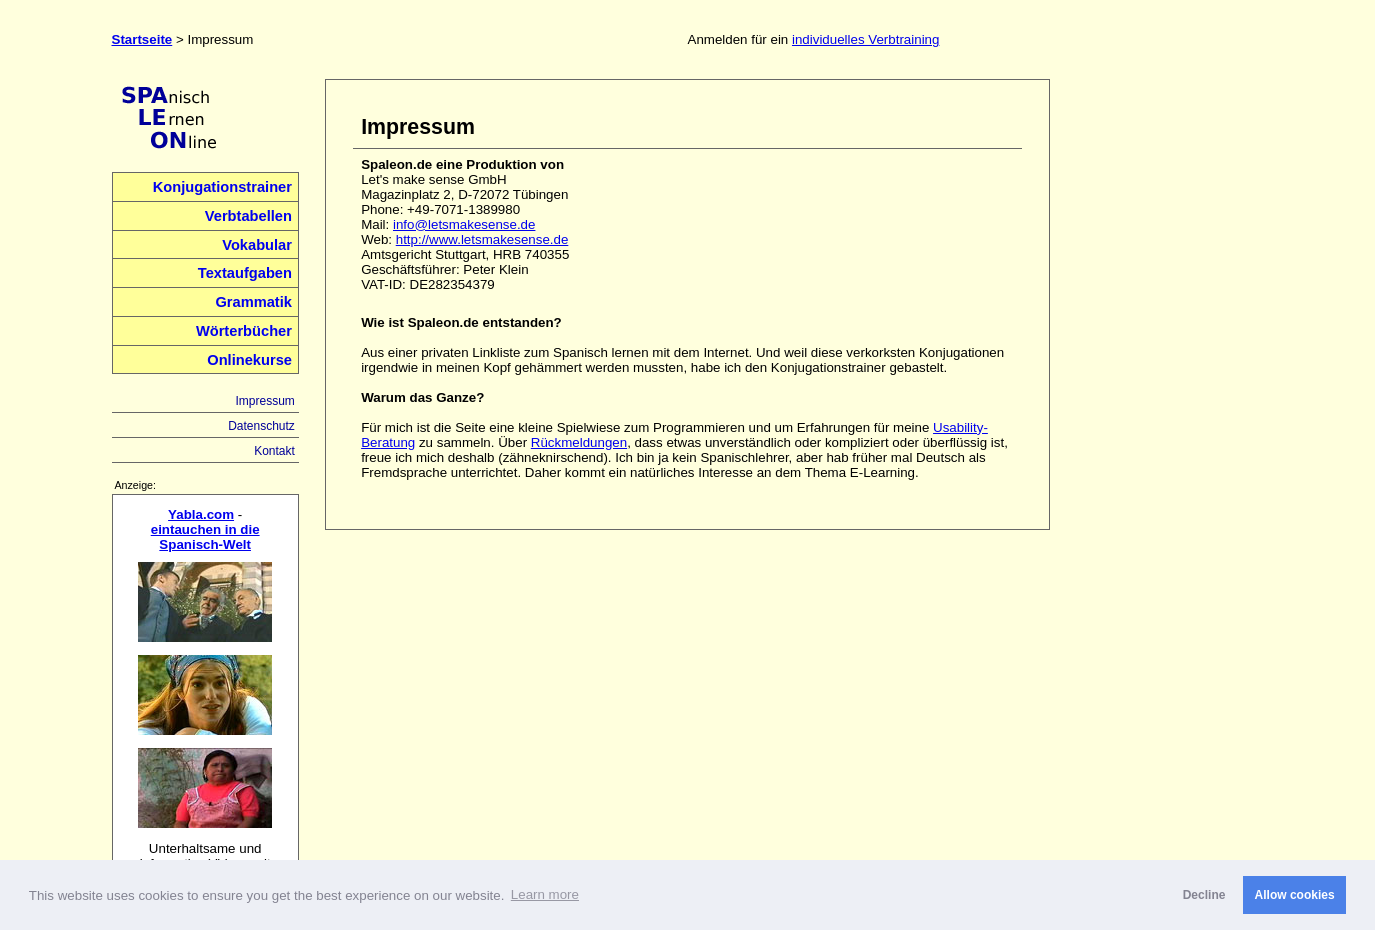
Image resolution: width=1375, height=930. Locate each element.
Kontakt (274, 451)
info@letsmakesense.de (464, 224)
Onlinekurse (249, 360)
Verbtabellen (248, 216)
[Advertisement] (1170, 379)
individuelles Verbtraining (865, 39)
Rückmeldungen (579, 442)
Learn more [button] (545, 894)
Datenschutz (261, 426)
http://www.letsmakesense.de (482, 239)
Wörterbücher (244, 331)
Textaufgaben (245, 273)
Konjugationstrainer (222, 187)
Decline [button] (1204, 895)
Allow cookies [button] (1295, 895)
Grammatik (253, 302)
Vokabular (257, 245)
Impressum (264, 401)
